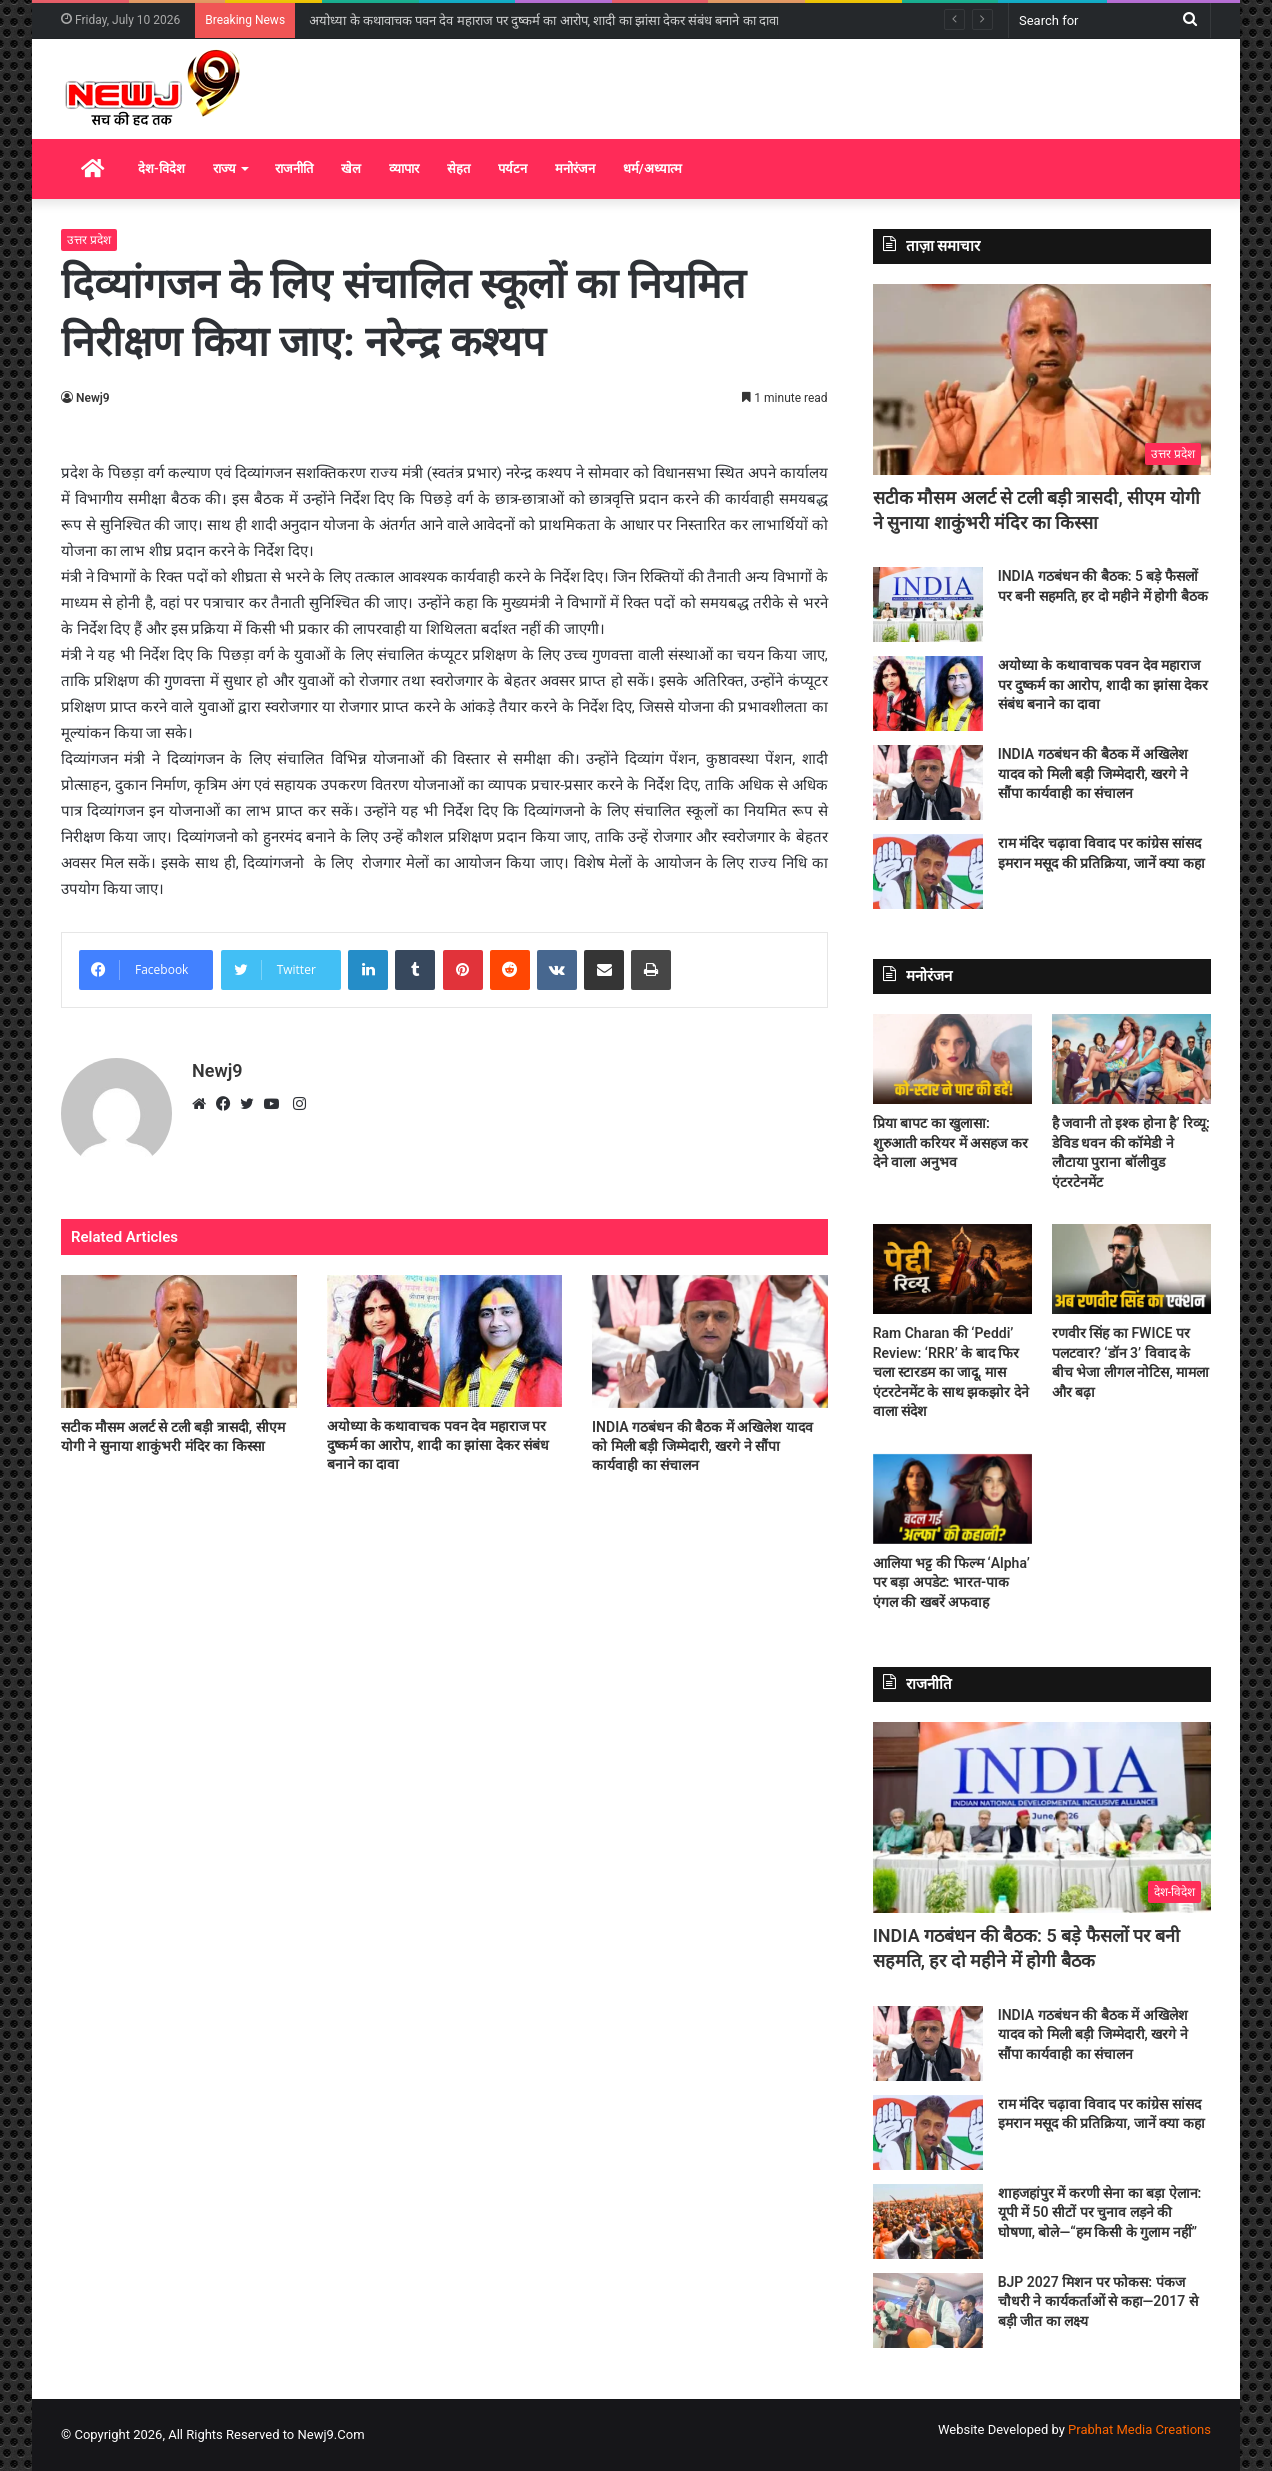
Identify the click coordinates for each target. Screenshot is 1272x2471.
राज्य (224, 168)
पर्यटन (512, 168)
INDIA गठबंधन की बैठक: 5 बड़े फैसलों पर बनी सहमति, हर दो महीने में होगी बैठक (512, 20)
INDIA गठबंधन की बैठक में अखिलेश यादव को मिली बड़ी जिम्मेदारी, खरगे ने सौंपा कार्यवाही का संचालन (702, 1446)
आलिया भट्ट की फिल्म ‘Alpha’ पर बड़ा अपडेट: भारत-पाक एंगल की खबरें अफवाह (951, 1582)
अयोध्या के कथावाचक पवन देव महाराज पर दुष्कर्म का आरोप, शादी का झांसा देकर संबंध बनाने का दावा (438, 1445)
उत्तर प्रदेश (89, 240)
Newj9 (93, 398)
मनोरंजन (575, 168)
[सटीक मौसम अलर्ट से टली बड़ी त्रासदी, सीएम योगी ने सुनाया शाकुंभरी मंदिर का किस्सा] (179, 1341)
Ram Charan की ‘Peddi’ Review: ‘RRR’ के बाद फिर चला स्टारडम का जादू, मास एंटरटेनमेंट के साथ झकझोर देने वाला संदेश (951, 1372)
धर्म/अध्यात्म (652, 168)
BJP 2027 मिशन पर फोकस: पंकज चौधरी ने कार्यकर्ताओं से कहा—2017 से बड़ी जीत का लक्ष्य (1098, 2301)
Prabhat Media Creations (1139, 2429)
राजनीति (294, 168)
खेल (351, 168)
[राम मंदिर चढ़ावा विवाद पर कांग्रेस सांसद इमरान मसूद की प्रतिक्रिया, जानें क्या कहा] (928, 871)
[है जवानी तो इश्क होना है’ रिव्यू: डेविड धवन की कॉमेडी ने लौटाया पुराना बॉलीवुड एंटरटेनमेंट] (1131, 1059)
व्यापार (404, 168)
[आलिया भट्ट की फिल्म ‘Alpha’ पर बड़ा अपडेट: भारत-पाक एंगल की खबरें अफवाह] (952, 1499)
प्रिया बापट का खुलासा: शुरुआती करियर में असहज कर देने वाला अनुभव (950, 1142)
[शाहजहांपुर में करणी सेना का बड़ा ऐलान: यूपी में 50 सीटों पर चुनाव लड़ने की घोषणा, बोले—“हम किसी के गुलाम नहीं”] (928, 2221)
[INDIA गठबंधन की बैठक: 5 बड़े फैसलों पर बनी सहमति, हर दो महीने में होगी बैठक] (928, 604)
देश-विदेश (161, 168)
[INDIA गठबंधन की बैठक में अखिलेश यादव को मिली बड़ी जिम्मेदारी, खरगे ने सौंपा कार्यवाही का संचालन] (710, 1341)
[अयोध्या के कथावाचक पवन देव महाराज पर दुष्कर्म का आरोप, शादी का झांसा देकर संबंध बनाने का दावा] (445, 1341)
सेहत (458, 168)
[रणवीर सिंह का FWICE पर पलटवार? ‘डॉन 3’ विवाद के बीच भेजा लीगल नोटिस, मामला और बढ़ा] (1131, 1269)
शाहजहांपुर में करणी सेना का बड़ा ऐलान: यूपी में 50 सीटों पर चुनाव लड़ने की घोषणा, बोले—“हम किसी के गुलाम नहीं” (1100, 2212)
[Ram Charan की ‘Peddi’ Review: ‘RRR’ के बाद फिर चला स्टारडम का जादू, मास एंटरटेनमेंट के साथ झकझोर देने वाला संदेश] (952, 1269)
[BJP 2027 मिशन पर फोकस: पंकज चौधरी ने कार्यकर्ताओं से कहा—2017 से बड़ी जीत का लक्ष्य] (928, 2310)
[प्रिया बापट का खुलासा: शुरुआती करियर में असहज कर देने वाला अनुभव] (952, 1059)
